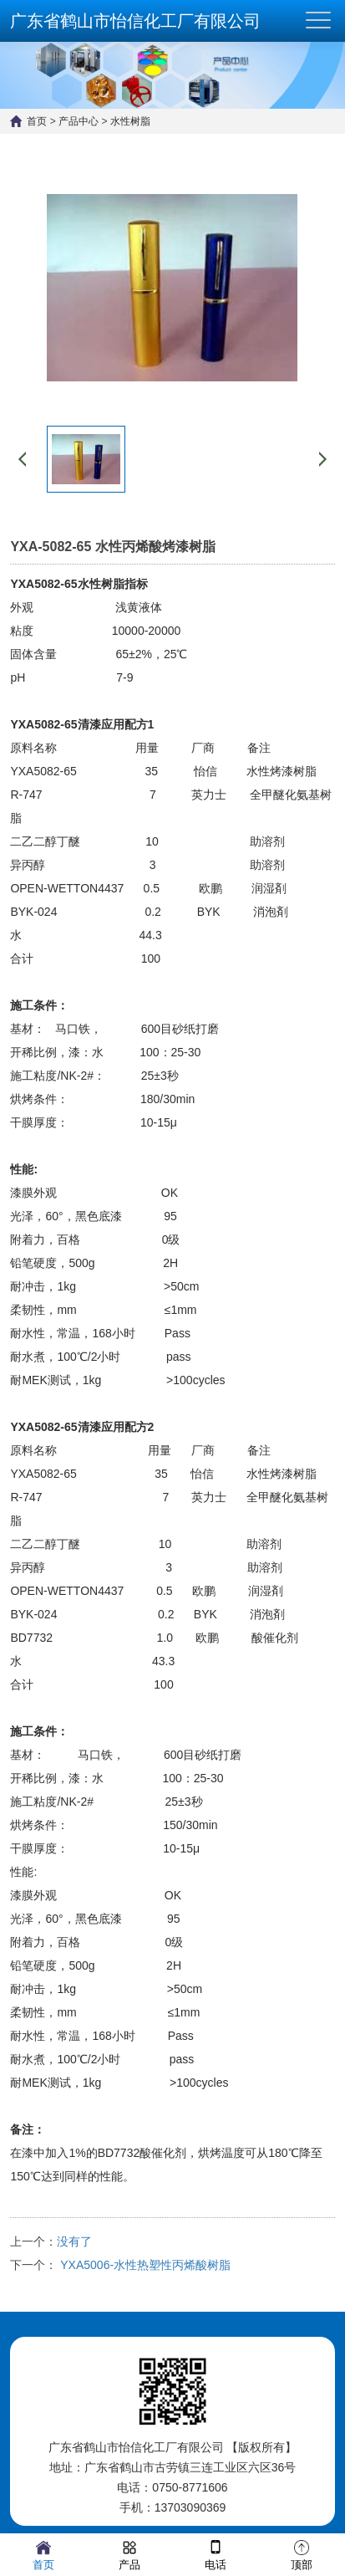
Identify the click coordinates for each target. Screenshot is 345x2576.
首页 (37, 121)
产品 (129, 2554)
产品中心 (78, 121)
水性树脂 (130, 121)
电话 (215, 2554)
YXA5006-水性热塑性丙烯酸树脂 (144, 2265)
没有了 (74, 2241)
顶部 (301, 2554)
